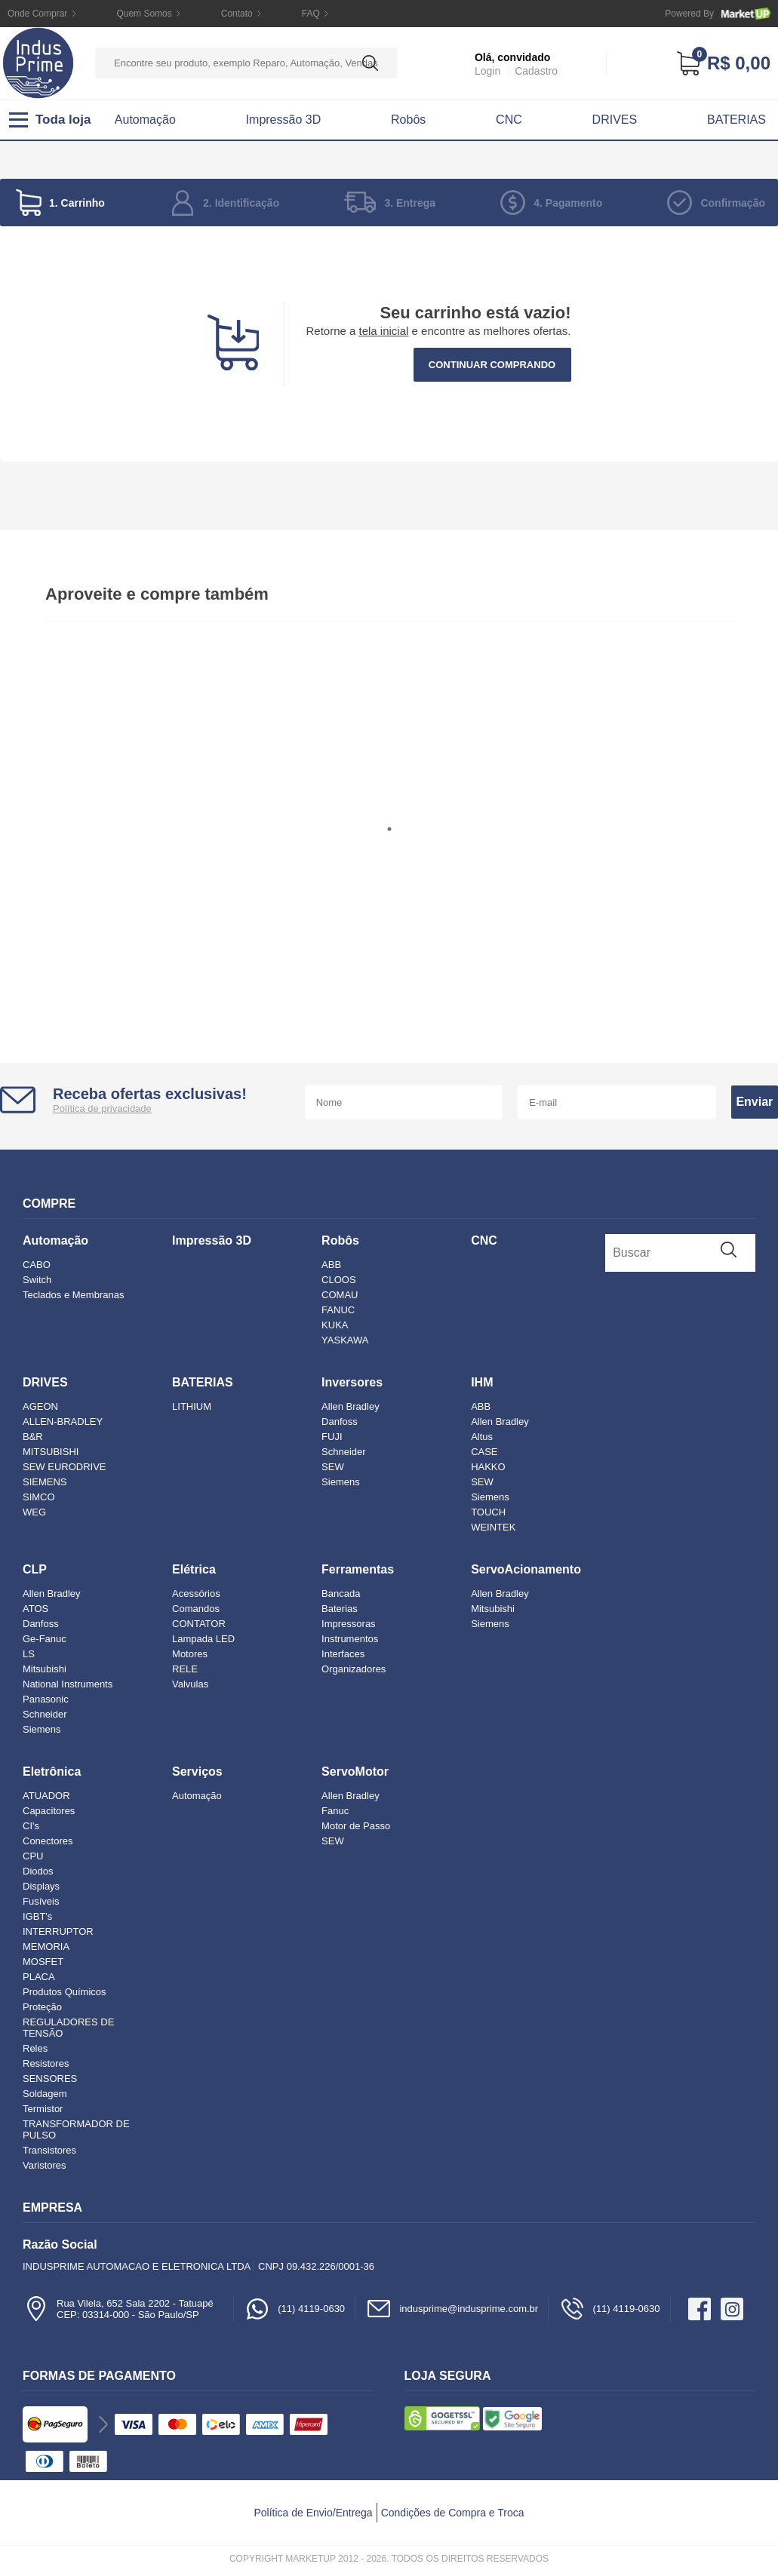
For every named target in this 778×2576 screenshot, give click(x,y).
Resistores (46, 2063)
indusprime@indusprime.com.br (451, 2308)
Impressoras (348, 1623)
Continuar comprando (492, 364)
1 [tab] (389, 829)
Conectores (47, 1841)
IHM (482, 1382)
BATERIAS (736, 119)
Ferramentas (357, 1569)
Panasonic (46, 1699)
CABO (37, 1264)
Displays (41, 1886)
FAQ (311, 13)
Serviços (197, 1771)
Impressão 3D (283, 119)
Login (487, 71)
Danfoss (339, 1421)
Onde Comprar (37, 13)
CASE (484, 1451)
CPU (33, 1856)
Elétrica (194, 1569)
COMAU (339, 1294)
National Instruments (67, 1684)
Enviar (754, 1101)
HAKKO (488, 1466)
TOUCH (488, 1512)
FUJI (331, 1436)
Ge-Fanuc (44, 1638)
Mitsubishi (44, 1669)
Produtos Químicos (64, 1991)
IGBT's (37, 1916)
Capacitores (49, 1810)
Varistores (44, 2165)
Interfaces (342, 1654)
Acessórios (196, 1593)
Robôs (408, 119)
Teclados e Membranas (73, 1294)
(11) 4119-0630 (294, 2308)
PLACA (39, 1976)
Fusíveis (41, 1901)
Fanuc (335, 1810)
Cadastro (536, 71)
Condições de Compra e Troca (452, 2513)
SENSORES (50, 2078)
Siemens (340, 1482)
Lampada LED (203, 1638)
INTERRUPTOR (58, 1931)
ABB (331, 1264)
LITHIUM (191, 1406)
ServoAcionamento (526, 1569)
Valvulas (190, 1684)
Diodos (38, 1871)
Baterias (339, 1608)
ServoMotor (355, 1771)
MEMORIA (46, 1946)
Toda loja (50, 119)
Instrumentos (349, 1638)
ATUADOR (46, 1795)
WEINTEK (493, 1527)
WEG (34, 1512)
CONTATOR (199, 1623)
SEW (332, 1466)
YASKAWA (344, 1340)
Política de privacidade (102, 1108)
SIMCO (39, 1497)
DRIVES (615, 119)
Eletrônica (52, 1771)
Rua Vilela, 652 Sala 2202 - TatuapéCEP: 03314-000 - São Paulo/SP (118, 2308)
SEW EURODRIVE (64, 1466)
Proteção (42, 2007)
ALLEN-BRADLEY (63, 1421)
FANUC (338, 1310)
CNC (509, 119)
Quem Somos (143, 13)
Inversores (352, 1382)
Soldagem (45, 2093)
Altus (482, 1436)
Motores (190, 1654)
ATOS (35, 1608)
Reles (35, 2048)
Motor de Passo (355, 1825)
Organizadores (353, 1669)
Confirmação (732, 203)
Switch (37, 1279)
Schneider (343, 1451)
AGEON (40, 1406)
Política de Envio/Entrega (313, 2513)
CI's (31, 1825)
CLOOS (338, 1279)
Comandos (196, 1608)
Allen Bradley (350, 1406)
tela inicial (384, 330)
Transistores (49, 2150)
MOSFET (43, 1961)
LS (29, 1654)
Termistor (43, 2108)
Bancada (340, 1593)
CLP (35, 1569)
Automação (145, 119)
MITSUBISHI (50, 1451)
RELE (185, 1669)
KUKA (334, 1325)
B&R (33, 1436)
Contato (237, 13)
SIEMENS (45, 1482)
